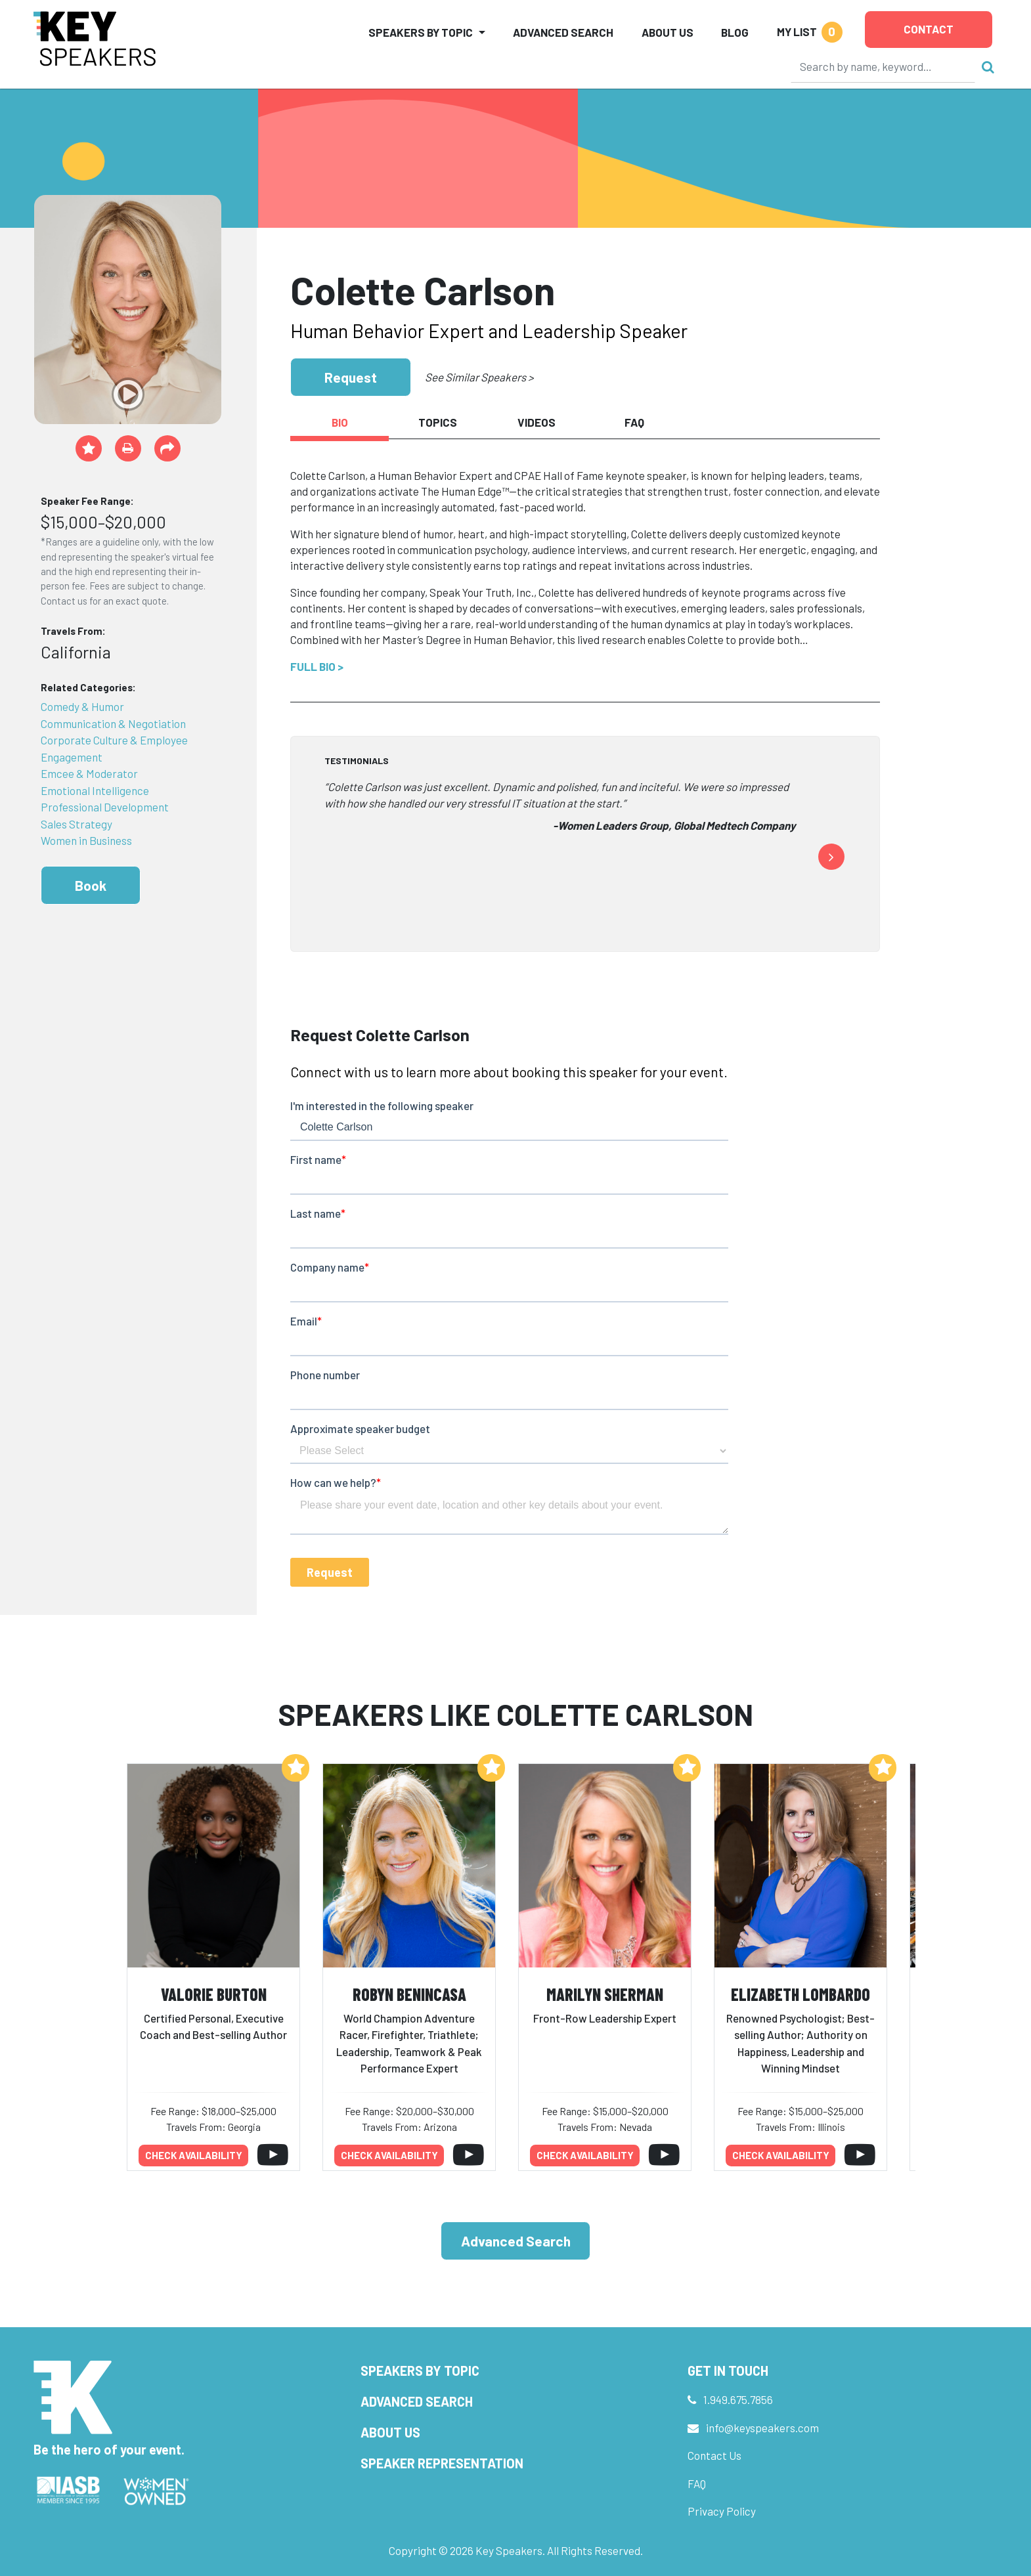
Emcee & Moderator (89, 773)
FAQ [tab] (634, 422)
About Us (667, 32)
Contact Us (714, 2455)
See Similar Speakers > (479, 376)
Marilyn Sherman (604, 1994)
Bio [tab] (340, 422)
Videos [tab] (536, 422)
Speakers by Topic (420, 2370)
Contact (929, 28)
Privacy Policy (722, 2511)
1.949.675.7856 (738, 2399)
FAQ (697, 2483)
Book (90, 885)
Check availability (193, 2155)
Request (350, 377)
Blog (735, 32)
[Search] (883, 66)
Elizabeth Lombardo (800, 1994)
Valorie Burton (214, 1994)
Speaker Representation (442, 2463)
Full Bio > (316, 666)
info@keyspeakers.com (762, 2427)
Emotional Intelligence (95, 790)
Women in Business (86, 840)
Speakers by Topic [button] (420, 32)
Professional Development (105, 806)
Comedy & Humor (82, 706)
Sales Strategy (76, 823)
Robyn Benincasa (409, 1994)
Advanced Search (563, 32)
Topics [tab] (437, 422)
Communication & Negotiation (113, 723)
